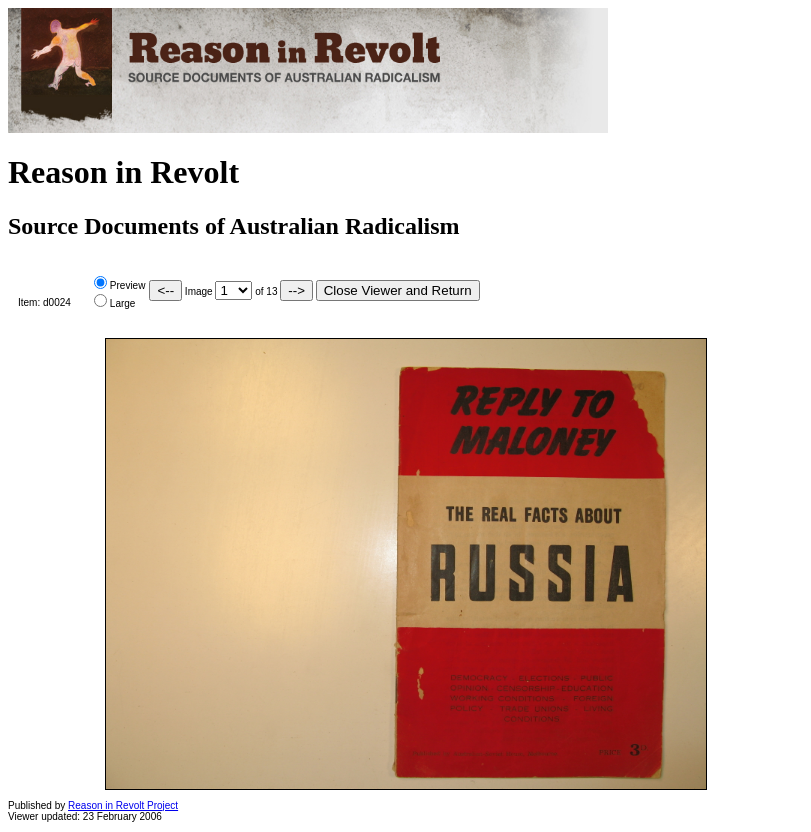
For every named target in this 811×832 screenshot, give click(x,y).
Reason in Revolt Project (123, 805)
